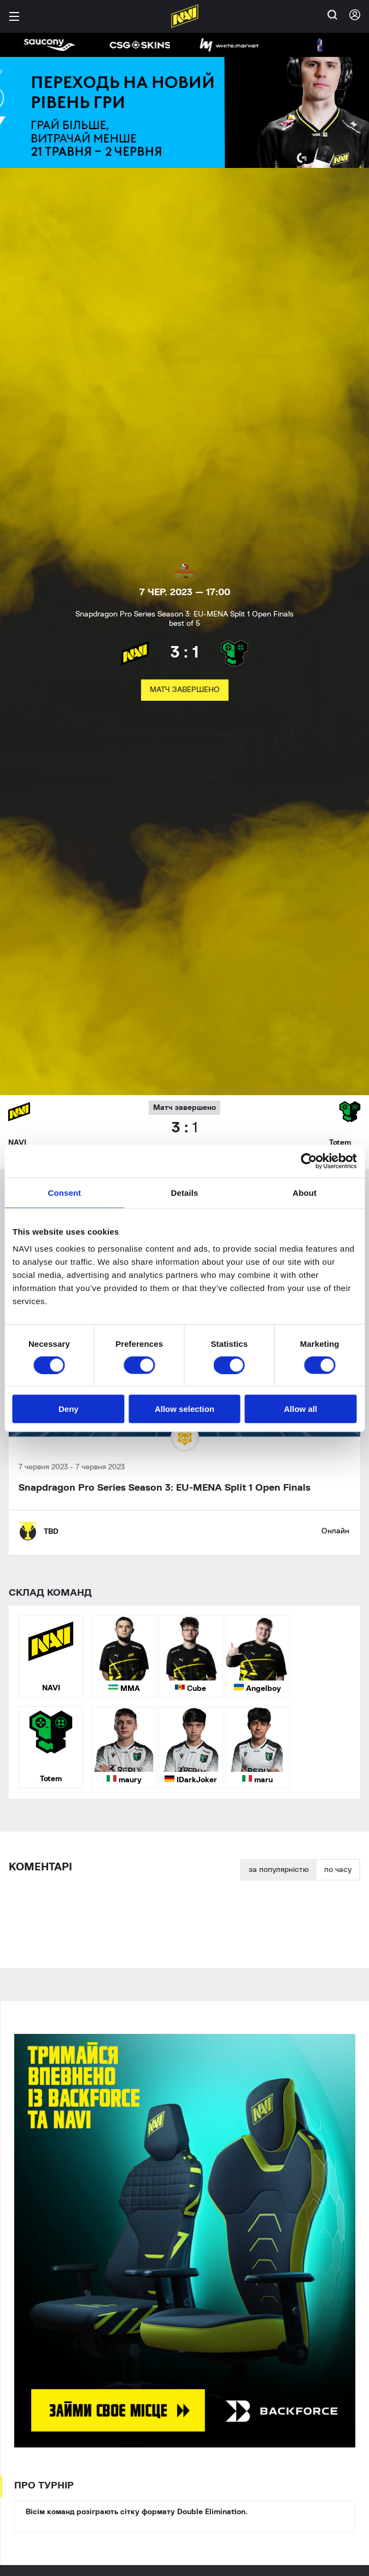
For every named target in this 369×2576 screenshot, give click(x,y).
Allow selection (184, 1409)
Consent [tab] (64, 1192)
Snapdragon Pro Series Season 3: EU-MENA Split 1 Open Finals (165, 1488)
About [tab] (304, 1192)
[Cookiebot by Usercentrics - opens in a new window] (308, 1161)
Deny (68, 1409)
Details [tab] (184, 1192)
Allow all (300, 1409)
